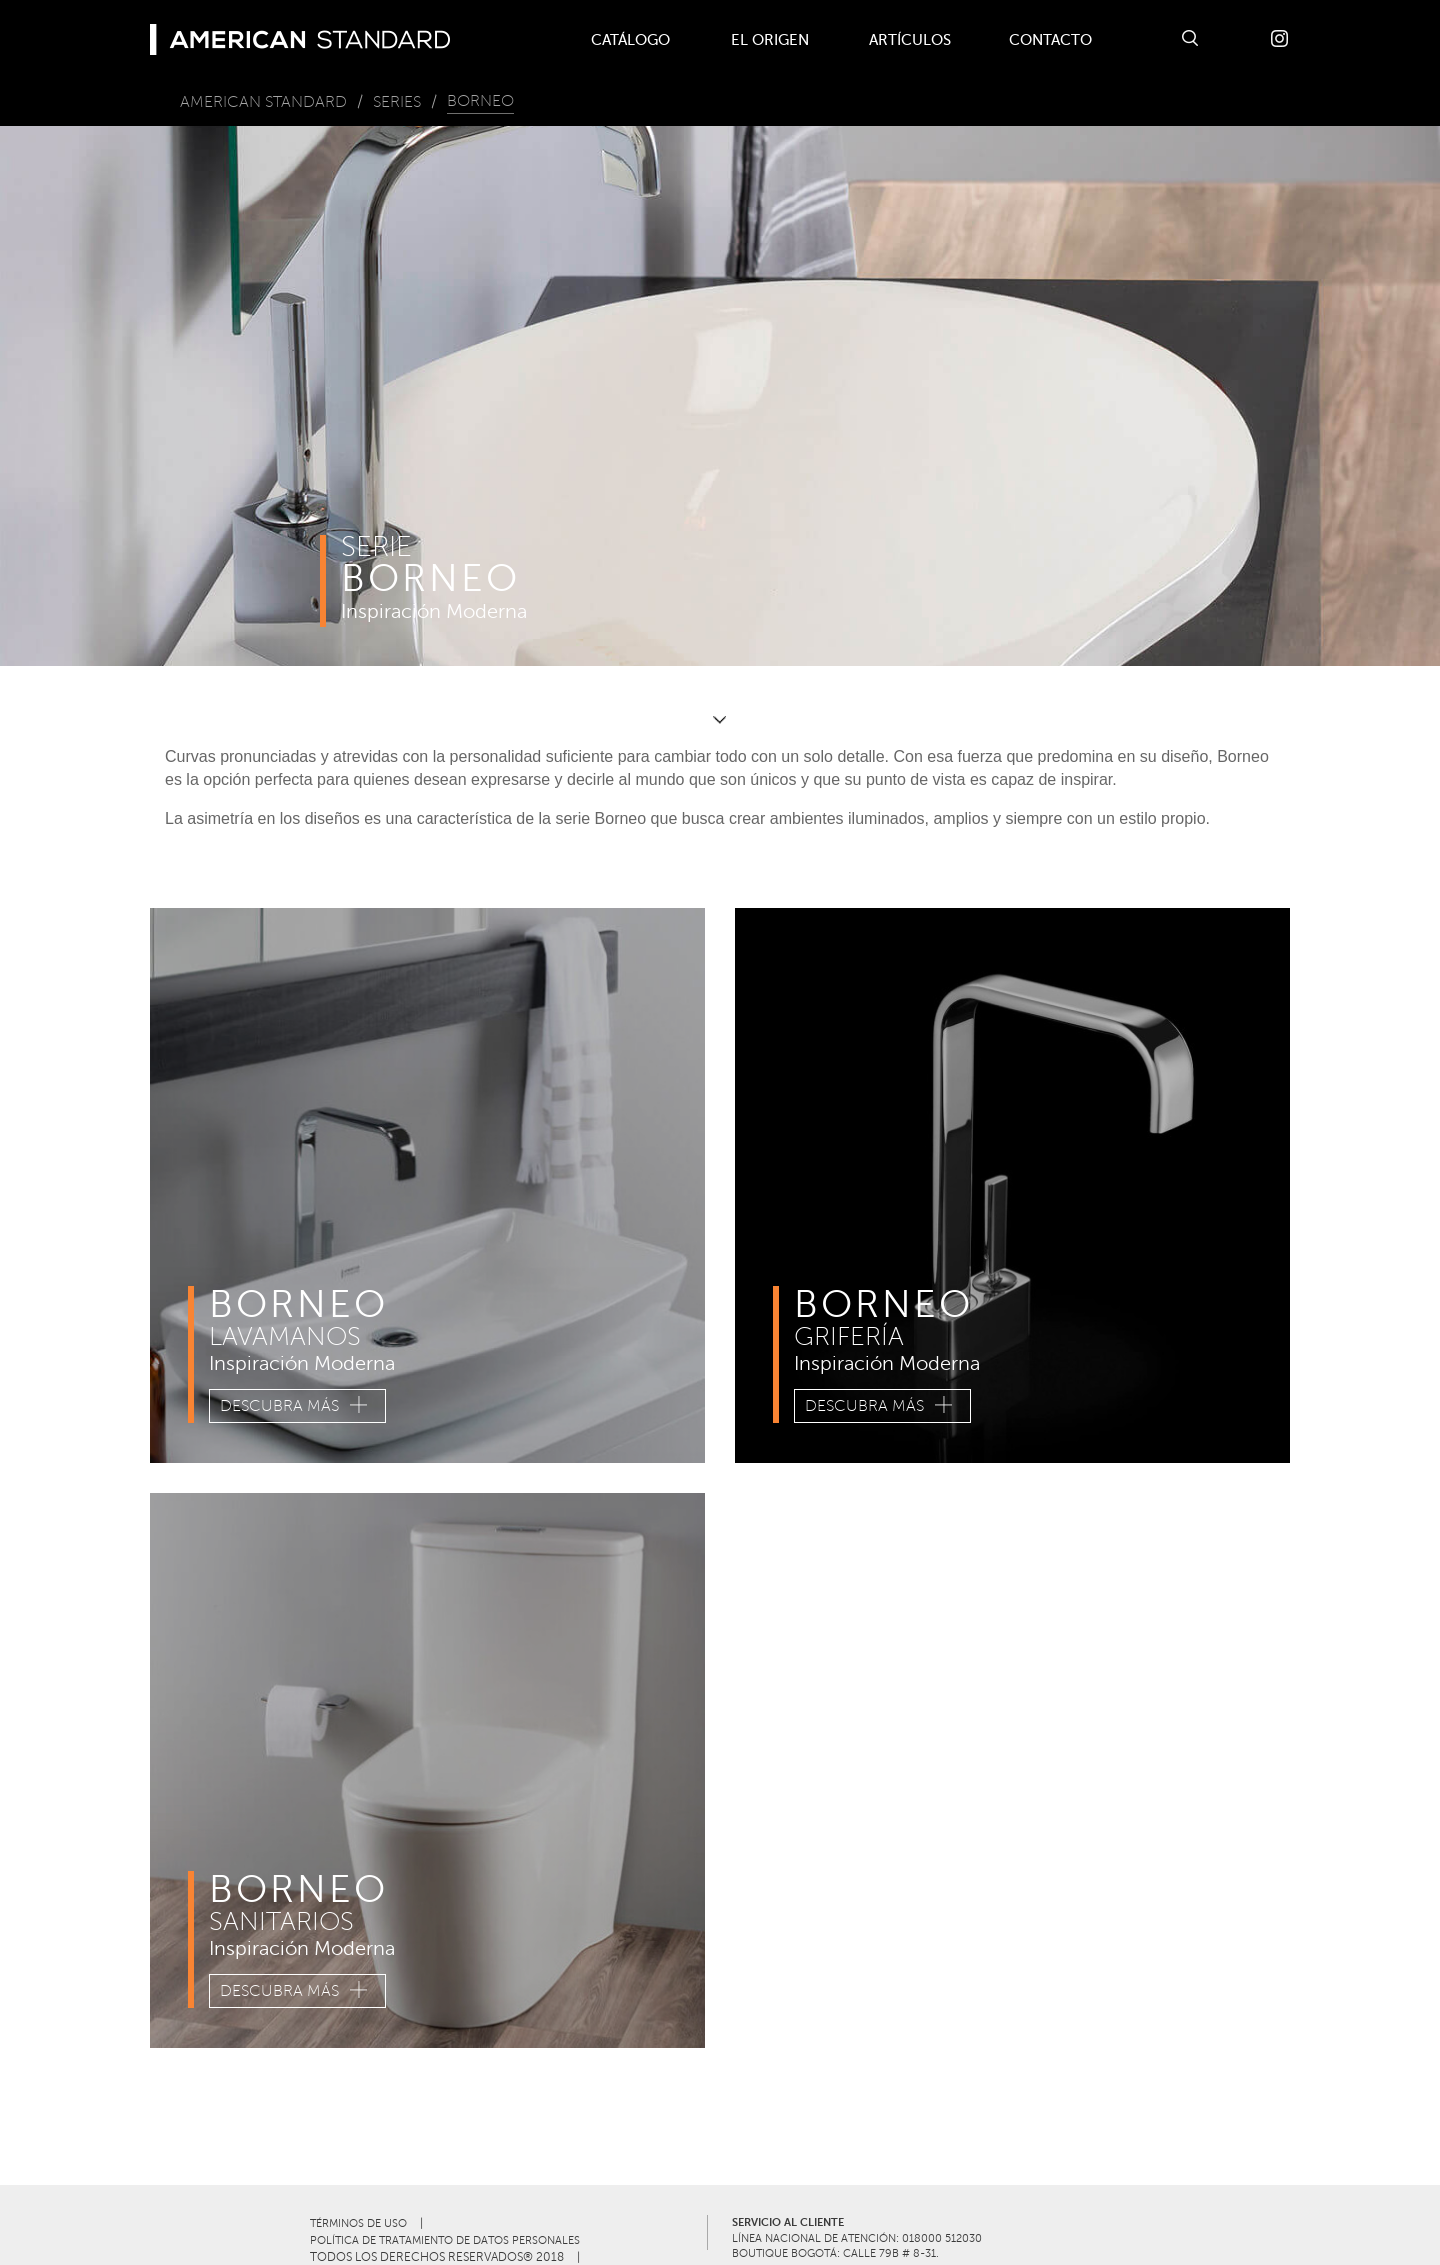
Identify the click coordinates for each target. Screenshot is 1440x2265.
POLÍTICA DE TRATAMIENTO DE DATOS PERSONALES (445, 2240)
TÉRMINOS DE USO (358, 2223)
